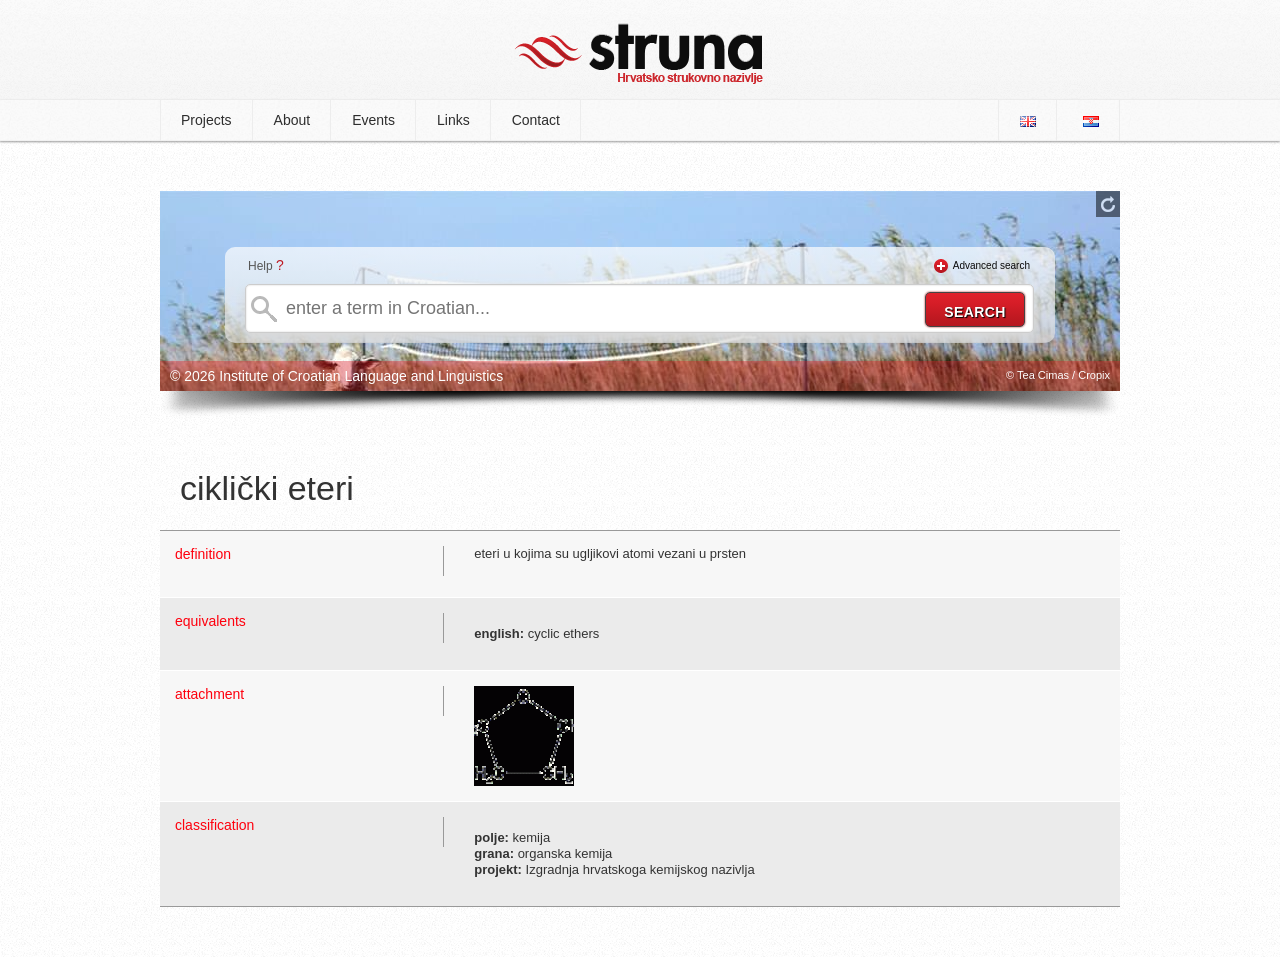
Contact (536, 120)
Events (373, 120)
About (292, 120)
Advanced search (991, 265)
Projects (206, 120)
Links (453, 120)
